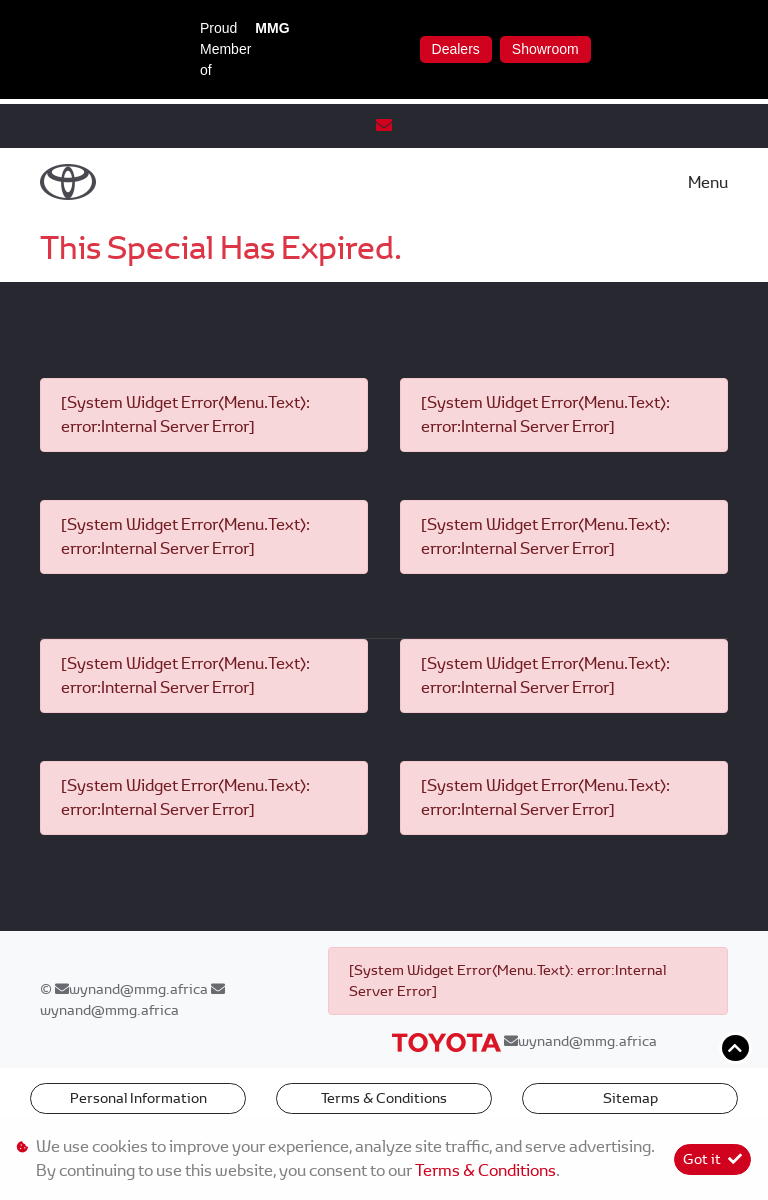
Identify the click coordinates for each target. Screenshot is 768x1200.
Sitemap (630, 1098)
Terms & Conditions (384, 1098)
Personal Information (138, 1098)
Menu (708, 182)
